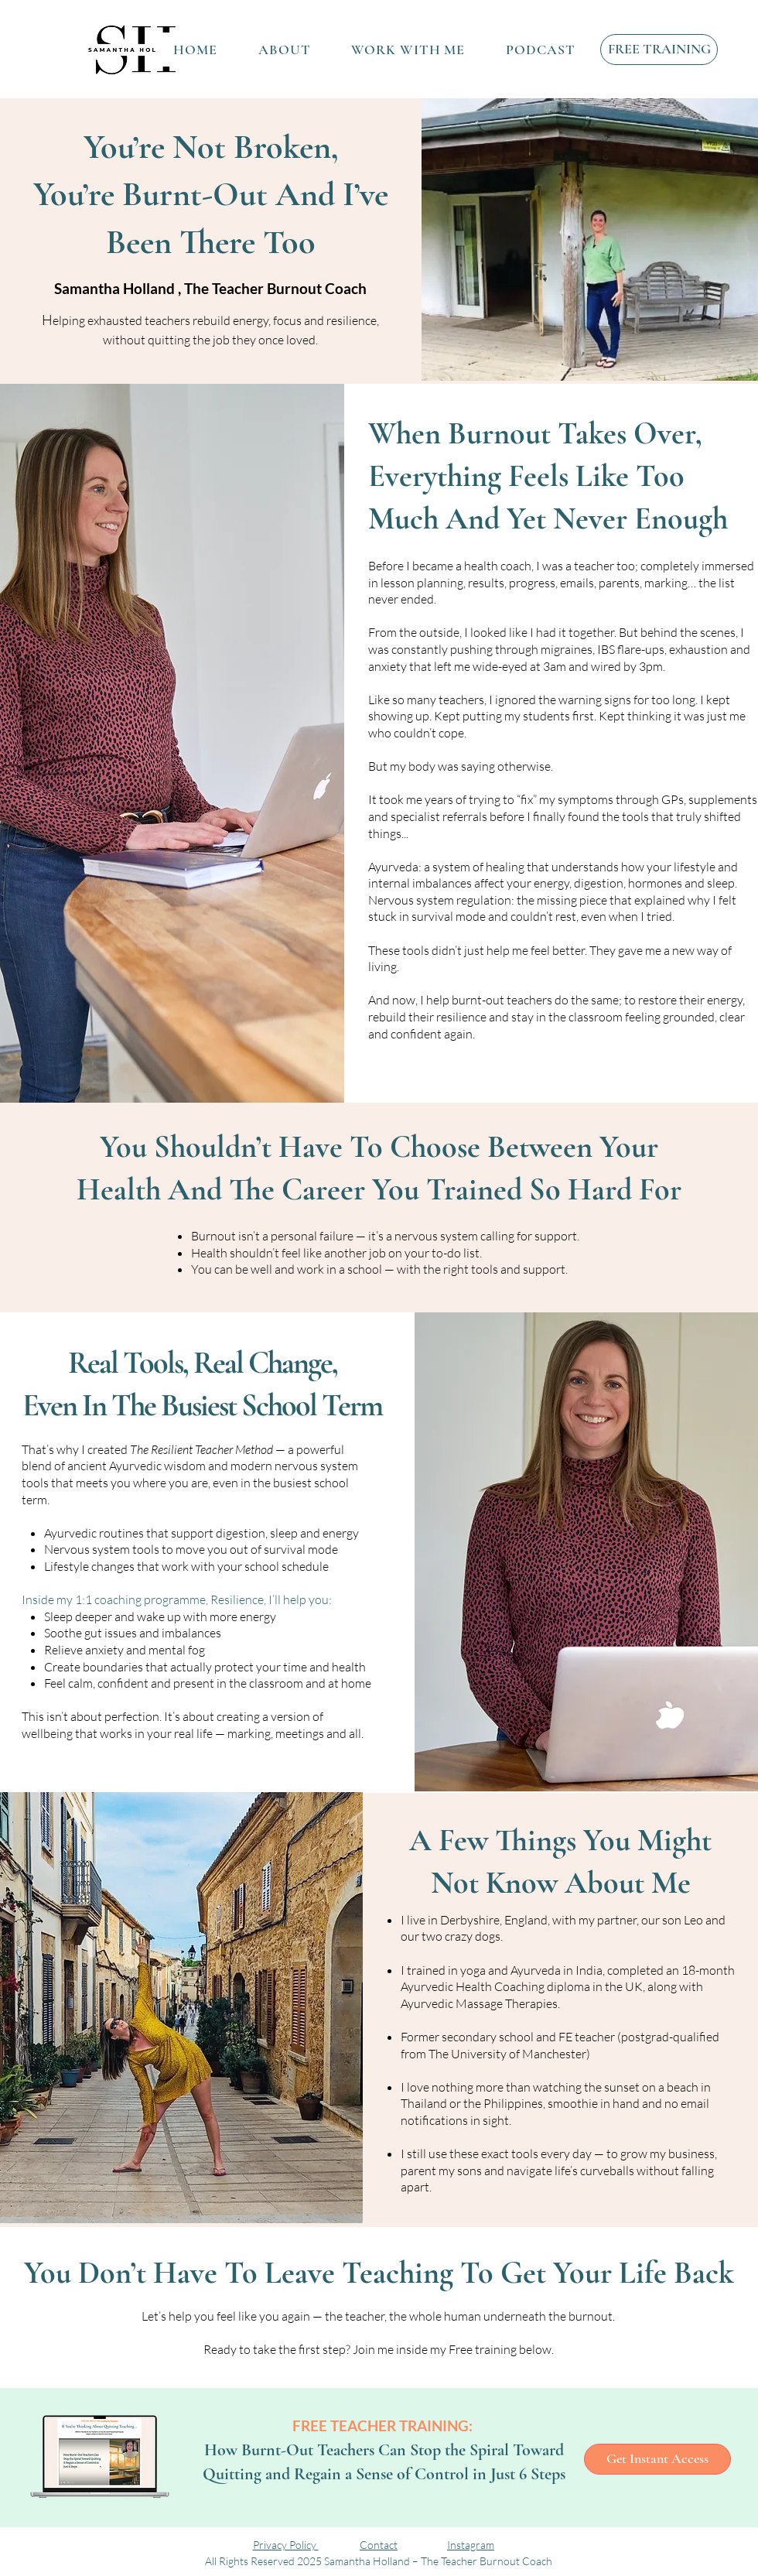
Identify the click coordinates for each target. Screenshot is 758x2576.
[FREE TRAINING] (659, 49)
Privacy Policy (286, 2544)
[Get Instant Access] (657, 2459)
